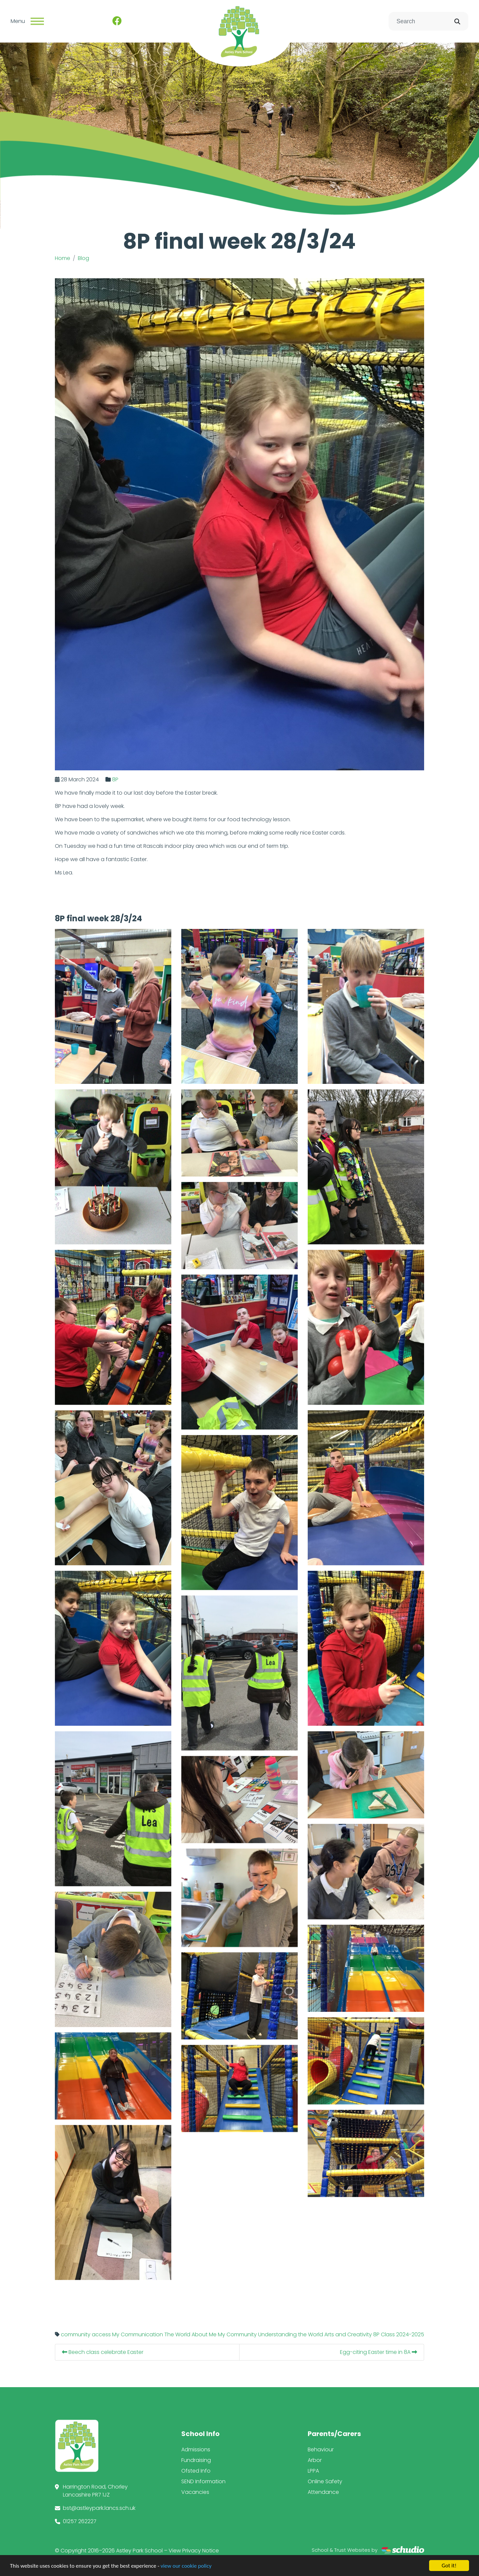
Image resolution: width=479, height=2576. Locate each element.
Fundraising (196, 2460)
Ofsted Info (196, 2471)
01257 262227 (79, 2521)
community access (116, 2334)
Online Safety (325, 2481)
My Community (267, 2334)
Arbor (315, 2460)
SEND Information (203, 2481)
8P (145, 779)
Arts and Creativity (378, 2334)
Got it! (449, 2565)
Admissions (195, 2449)
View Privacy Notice (194, 2550)
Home (62, 258)
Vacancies (195, 2492)
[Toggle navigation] (37, 21)
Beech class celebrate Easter (133, 2352)
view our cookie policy (186, 2565)
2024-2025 (440, 2334)
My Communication (167, 2334)
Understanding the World (320, 2334)
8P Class (414, 2334)
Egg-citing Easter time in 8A (408, 2352)
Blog (83, 258)
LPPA (313, 2471)
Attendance (323, 2492)
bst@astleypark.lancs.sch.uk (99, 2508)
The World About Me (221, 2334)
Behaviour (321, 2449)
